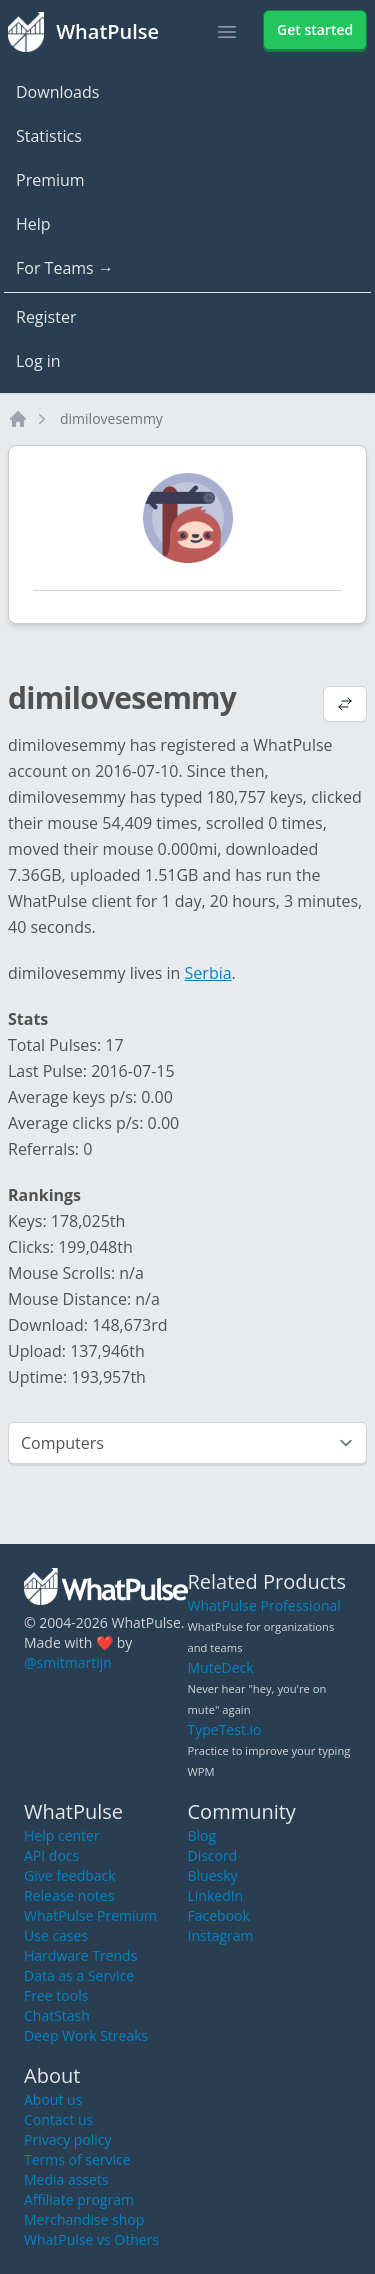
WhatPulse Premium (90, 1915)
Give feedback (70, 1875)
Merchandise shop (84, 2219)
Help (33, 224)
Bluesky (213, 1875)
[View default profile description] (345, 706)
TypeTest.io (225, 1729)
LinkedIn (216, 1895)
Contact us (58, 2119)
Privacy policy (68, 2139)
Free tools (56, 1995)
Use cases (56, 1935)
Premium (50, 180)
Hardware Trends (80, 1955)
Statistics (49, 136)
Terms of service (77, 2159)
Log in (38, 361)
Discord (213, 1855)
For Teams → (65, 268)
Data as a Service (79, 1975)
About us (53, 2099)
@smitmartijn (68, 1662)
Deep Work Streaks (86, 2035)
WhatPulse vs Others (91, 2239)
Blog (202, 1835)
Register (46, 317)
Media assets (66, 2179)
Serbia (208, 973)
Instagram (221, 1935)
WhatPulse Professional (264, 1605)
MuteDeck (221, 1667)
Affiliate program (79, 2199)
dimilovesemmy (111, 418)
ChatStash (57, 2015)
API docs (51, 1855)
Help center (62, 1835)
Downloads (57, 92)
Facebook (219, 1915)
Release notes (69, 1895)
